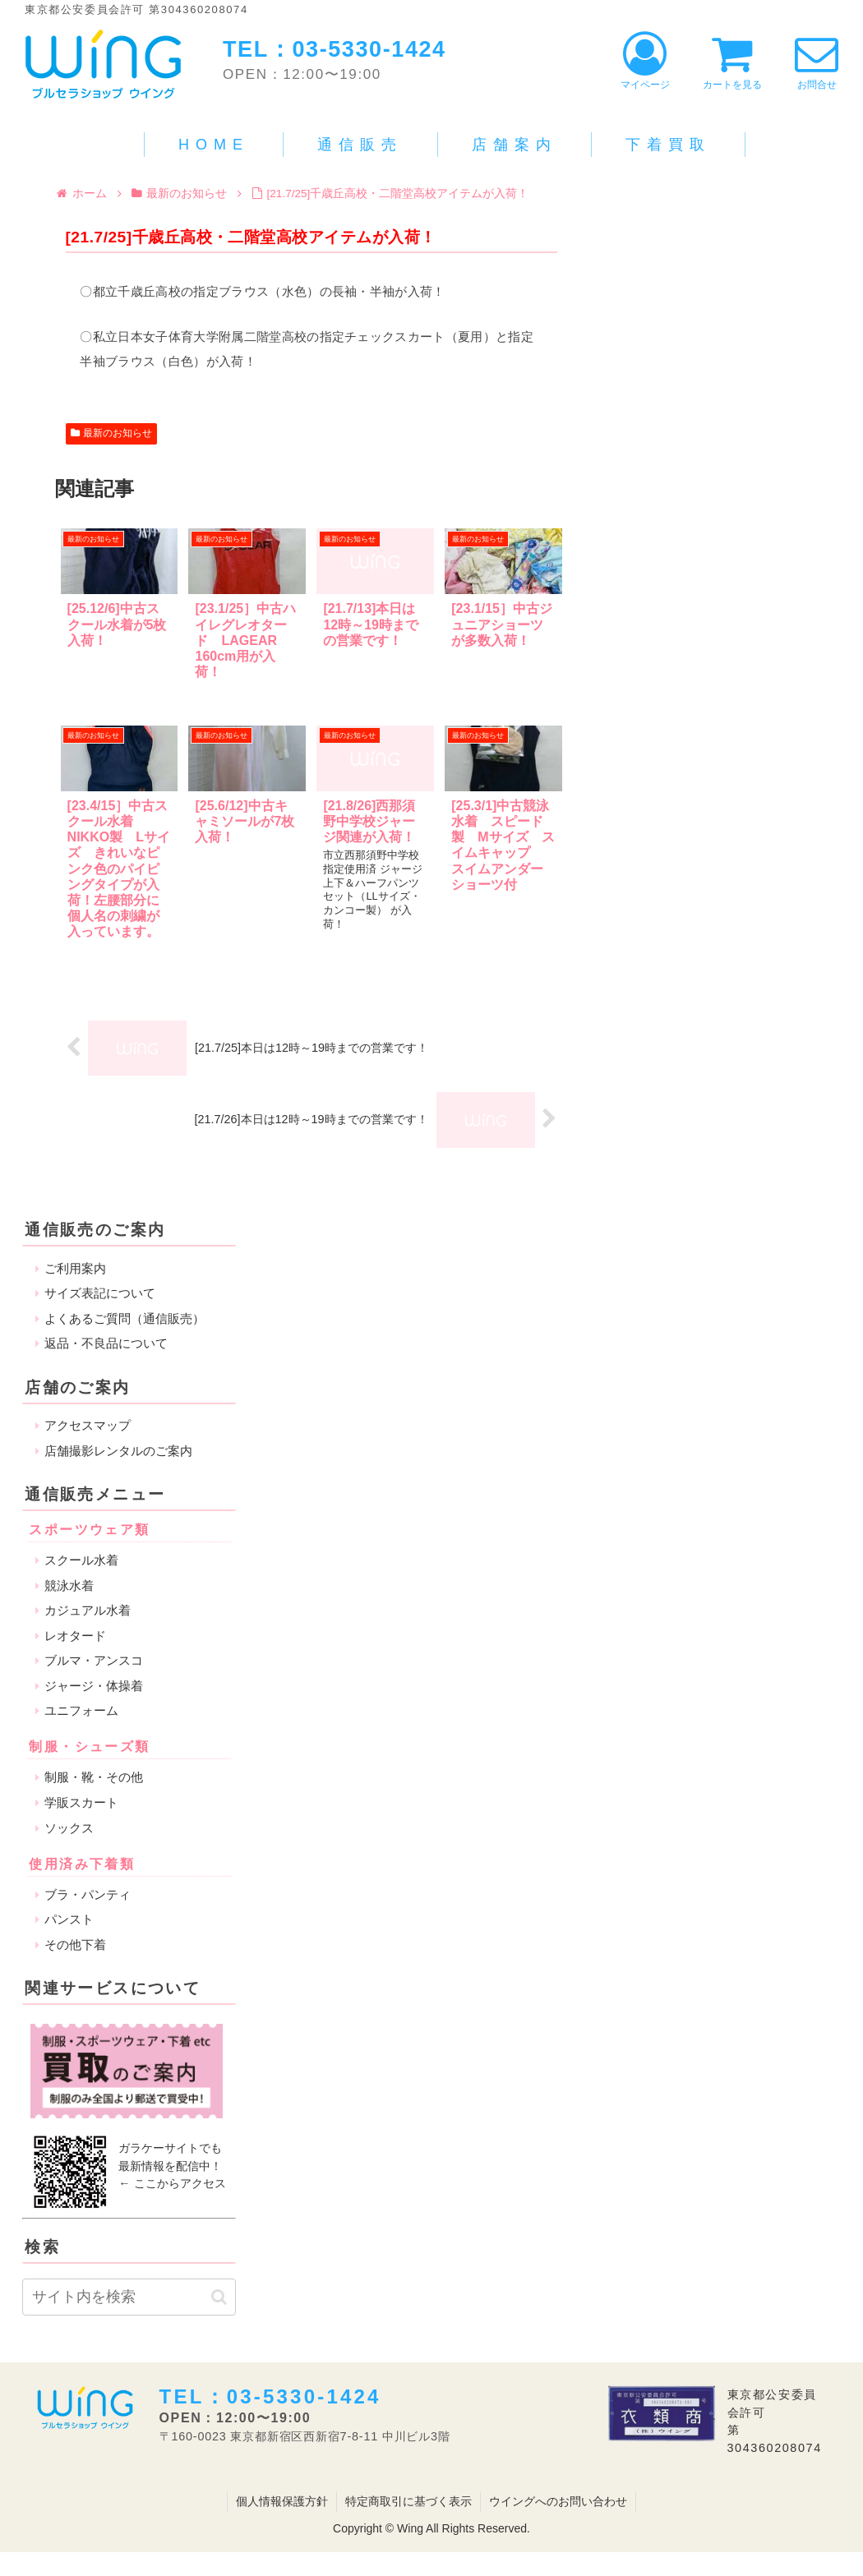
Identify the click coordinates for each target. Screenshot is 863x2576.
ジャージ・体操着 (93, 1686)
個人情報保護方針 (282, 2501)
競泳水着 (69, 1585)
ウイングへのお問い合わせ (558, 2501)
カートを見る (732, 61)
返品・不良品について (106, 1343)
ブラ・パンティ (87, 1894)
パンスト (69, 1919)
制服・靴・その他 (93, 1777)
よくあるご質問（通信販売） (124, 1318)
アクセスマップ (87, 1425)
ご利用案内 (75, 1268)
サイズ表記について (99, 1293)
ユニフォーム (81, 1710)
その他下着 (75, 1945)
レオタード (75, 1636)
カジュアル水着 (87, 1610)
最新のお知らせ (112, 433)
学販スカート (81, 1802)
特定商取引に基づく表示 (408, 2501)
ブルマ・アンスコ (93, 1660)
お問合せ (816, 61)
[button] (219, 2297)
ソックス (69, 1828)
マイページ (645, 61)
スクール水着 (81, 1560)
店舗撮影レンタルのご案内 (118, 1451)
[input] (129, 2297)
